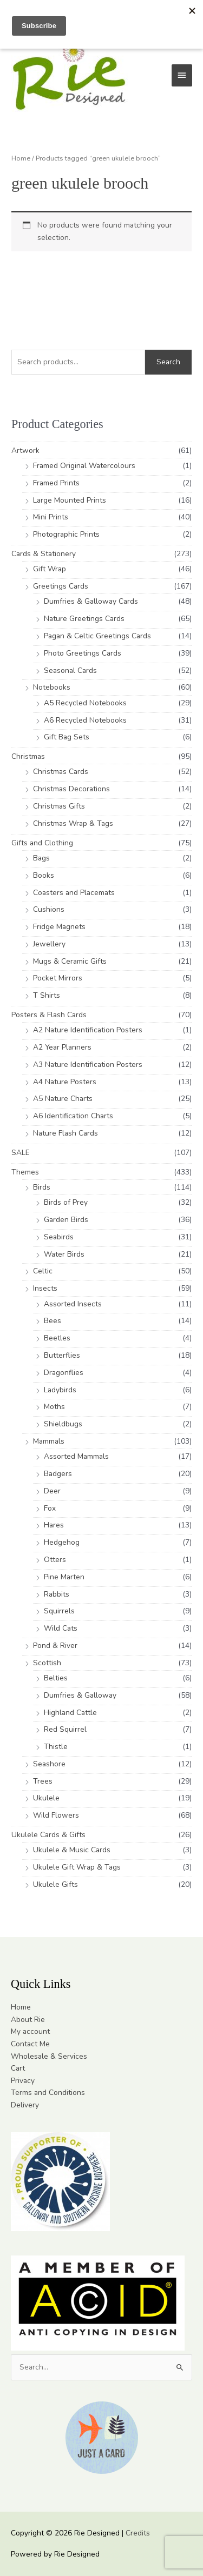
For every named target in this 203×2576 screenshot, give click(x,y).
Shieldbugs (63, 1424)
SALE (20, 1152)
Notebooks (51, 687)
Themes (25, 1172)
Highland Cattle (70, 1712)
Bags (41, 858)
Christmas (28, 756)
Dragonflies (63, 1372)
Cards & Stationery (43, 554)
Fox (50, 1508)
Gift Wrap (49, 569)
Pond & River (55, 1645)
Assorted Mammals (76, 1456)
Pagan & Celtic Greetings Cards (97, 636)
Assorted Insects (73, 1304)
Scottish (47, 1663)
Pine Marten (64, 1577)
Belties (56, 1678)
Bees (52, 1321)
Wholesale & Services (49, 2056)
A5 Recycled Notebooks (85, 703)
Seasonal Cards (70, 670)
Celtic (43, 1271)
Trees (43, 1781)
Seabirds (59, 1237)
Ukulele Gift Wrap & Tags (77, 1867)
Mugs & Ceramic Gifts (70, 961)
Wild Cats (60, 1628)
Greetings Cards (60, 586)
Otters (55, 1559)
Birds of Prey (66, 1202)
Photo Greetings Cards (82, 653)
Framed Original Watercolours (84, 466)
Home (20, 158)
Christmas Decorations (71, 789)
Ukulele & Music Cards (71, 1850)
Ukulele (46, 1798)
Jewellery (49, 944)
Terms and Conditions (48, 2092)
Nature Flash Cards (65, 1133)
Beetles (57, 1338)
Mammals (48, 1441)
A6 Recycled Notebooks (85, 720)
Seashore (49, 1764)
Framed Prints (56, 483)
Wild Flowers (56, 1815)
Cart (18, 2068)
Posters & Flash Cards (49, 1015)
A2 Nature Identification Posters (87, 1030)
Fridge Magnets (59, 927)
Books (43, 875)
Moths (54, 1407)
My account (30, 2031)
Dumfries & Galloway (80, 1695)
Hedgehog (62, 1542)
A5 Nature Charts (63, 1098)
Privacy (23, 2081)
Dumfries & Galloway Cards (91, 601)
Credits (138, 2533)
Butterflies (62, 1355)
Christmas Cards (60, 771)
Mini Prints (50, 517)
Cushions (48, 909)
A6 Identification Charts (73, 1116)
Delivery (25, 2105)
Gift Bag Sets (66, 737)
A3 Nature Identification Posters (87, 1064)
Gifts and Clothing (42, 843)
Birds (41, 1187)
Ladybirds (60, 1390)
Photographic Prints (66, 534)
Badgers (58, 1474)
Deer (52, 1491)
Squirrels (59, 1611)
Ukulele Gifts (55, 1884)
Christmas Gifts (59, 806)
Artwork (25, 450)
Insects (45, 1288)
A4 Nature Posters (64, 1082)
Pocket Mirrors (57, 978)
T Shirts (46, 995)
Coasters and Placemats (74, 892)
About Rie (28, 2019)
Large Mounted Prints (69, 500)
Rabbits (56, 1594)
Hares (54, 1525)
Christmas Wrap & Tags (73, 823)
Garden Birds (66, 1219)
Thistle (56, 1746)
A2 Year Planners (62, 1047)
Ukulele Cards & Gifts (48, 1835)
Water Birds (64, 1254)
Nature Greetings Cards (84, 618)
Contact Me (30, 2044)
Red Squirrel (65, 1729)
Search (168, 362)
